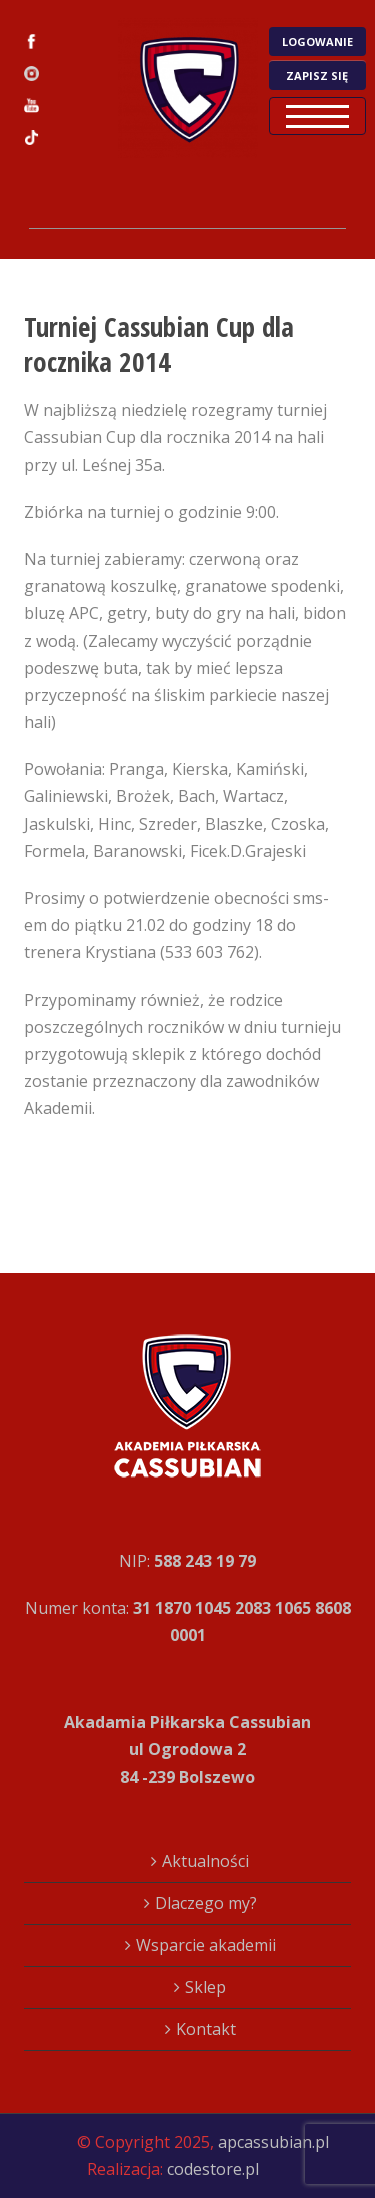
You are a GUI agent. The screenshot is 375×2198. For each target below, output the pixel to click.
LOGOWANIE (317, 41)
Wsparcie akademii (206, 1945)
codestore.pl (213, 2169)
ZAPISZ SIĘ (317, 75)
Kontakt (206, 2029)
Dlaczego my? (206, 1903)
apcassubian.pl (273, 2142)
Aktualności (205, 1861)
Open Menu (317, 116)
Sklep (205, 1987)
